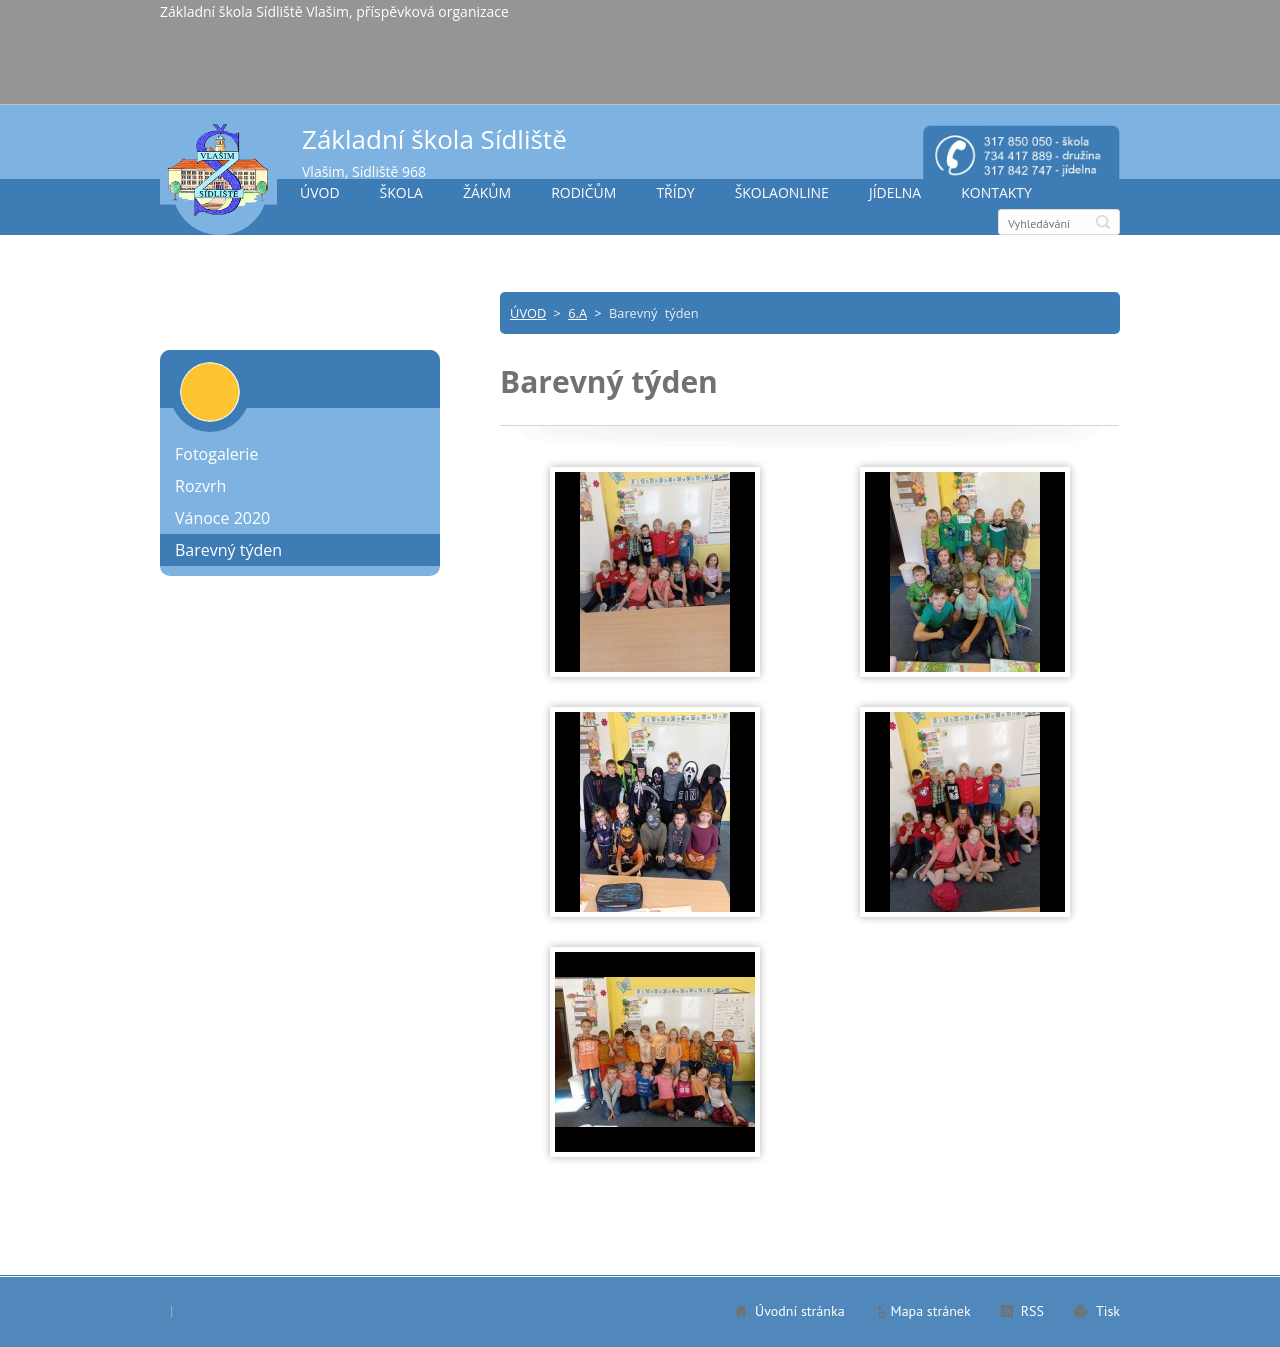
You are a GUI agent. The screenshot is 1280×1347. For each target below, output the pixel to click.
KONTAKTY (996, 192)
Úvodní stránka (800, 1311)
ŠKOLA (401, 192)
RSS (1032, 1311)
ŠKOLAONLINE (782, 192)
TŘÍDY (675, 192)
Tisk (1108, 1311)
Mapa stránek (931, 1311)
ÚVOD (320, 192)
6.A (577, 313)
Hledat (1103, 222)
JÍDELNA (895, 192)
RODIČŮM (583, 192)
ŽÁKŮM (487, 192)
